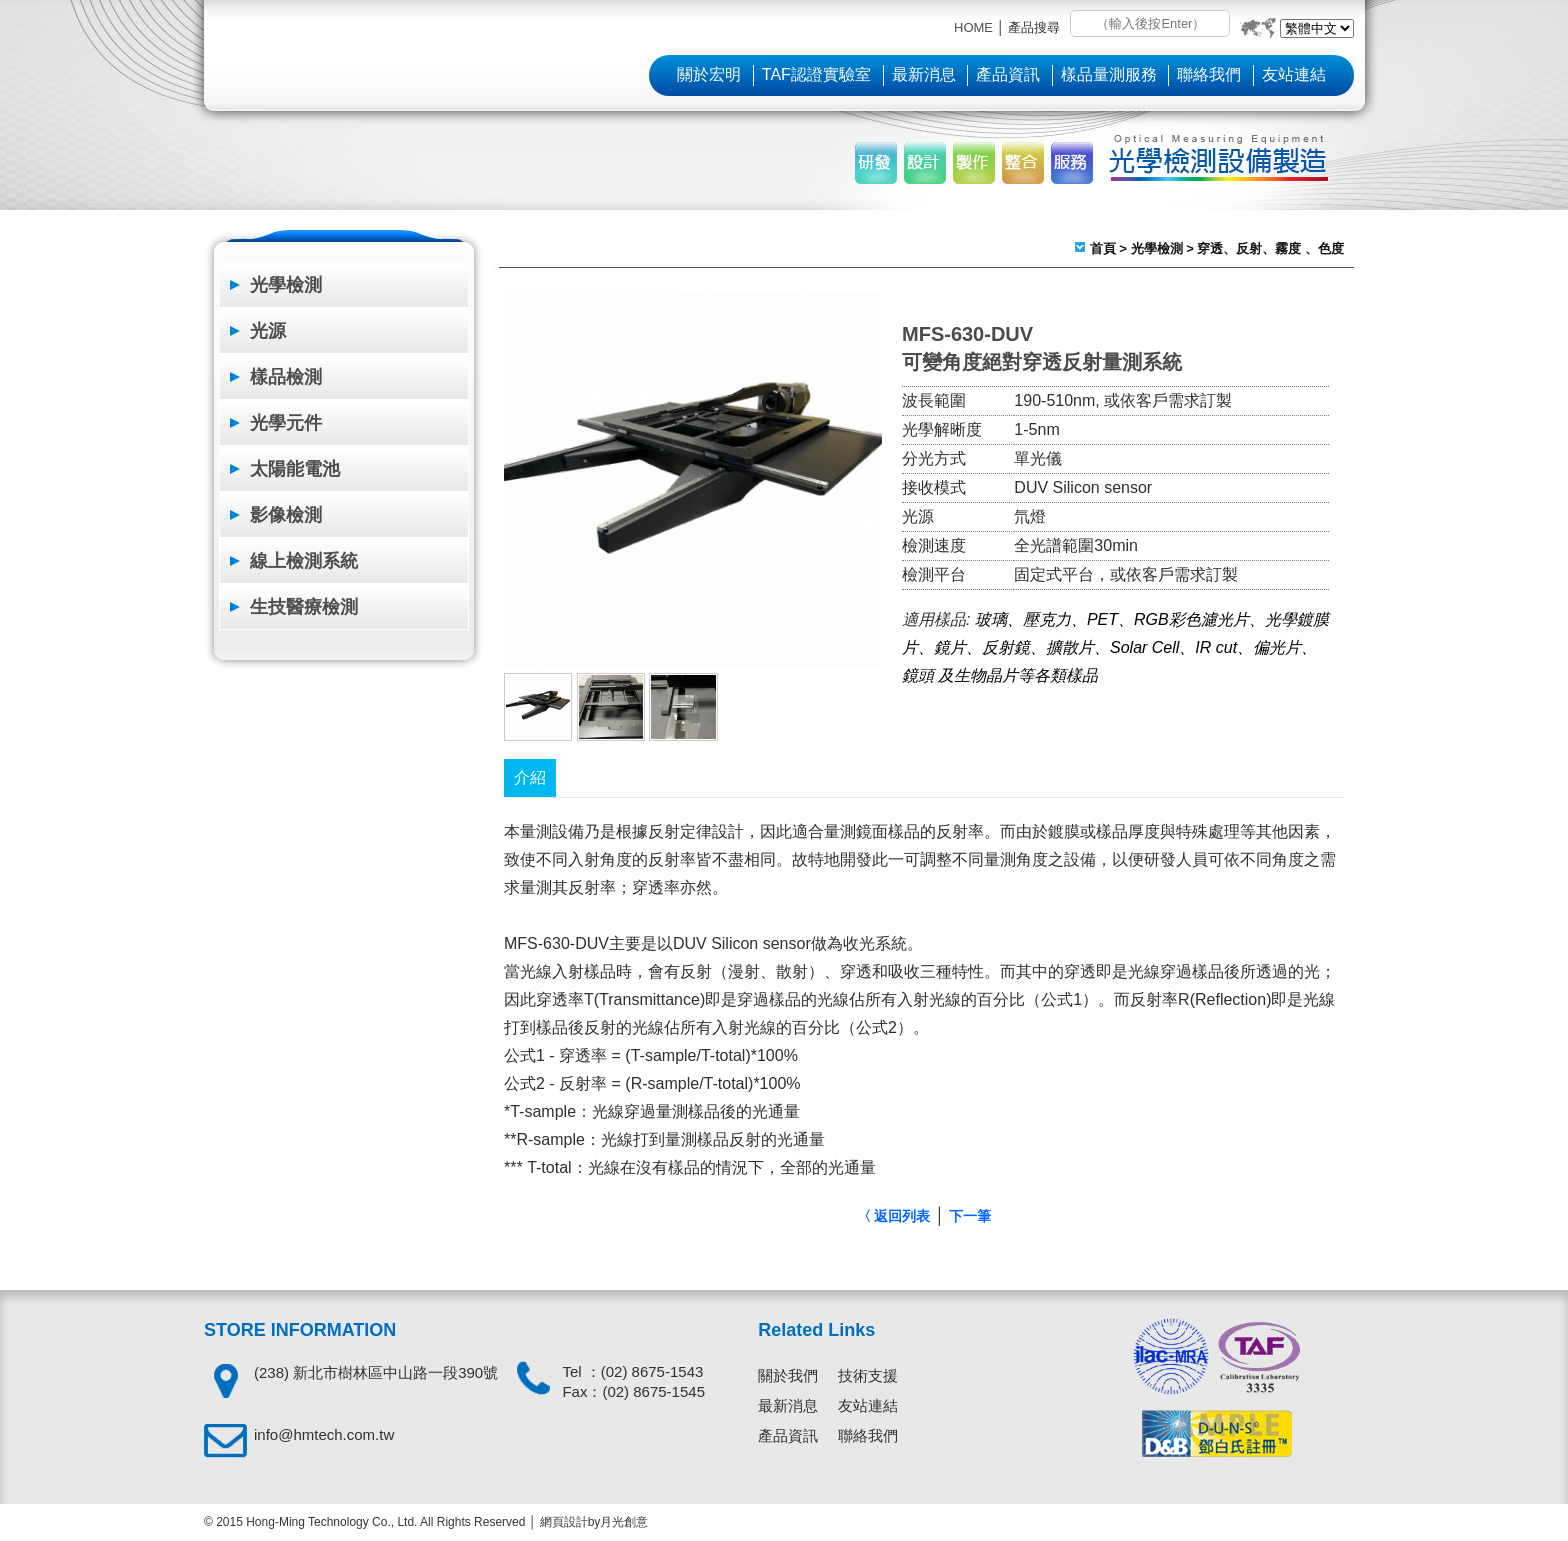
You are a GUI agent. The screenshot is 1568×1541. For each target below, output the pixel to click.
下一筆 (970, 1216)
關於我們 (788, 1375)
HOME (973, 27)
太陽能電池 (295, 469)
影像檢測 (286, 515)
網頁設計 (564, 1522)
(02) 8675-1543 (652, 1371)
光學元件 (286, 423)
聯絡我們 (1209, 74)
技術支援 (868, 1375)
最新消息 (924, 74)
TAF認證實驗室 (816, 74)
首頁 (1103, 248)
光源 (268, 331)
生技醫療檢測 (304, 607)
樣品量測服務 (1109, 74)
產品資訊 (1008, 74)
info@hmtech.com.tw (324, 1434)
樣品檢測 (286, 377)
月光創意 (624, 1522)
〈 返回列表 (894, 1216)
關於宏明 (709, 74)
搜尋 (1085, 25)
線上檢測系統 (304, 561)
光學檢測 (286, 285)
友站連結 (1294, 74)
